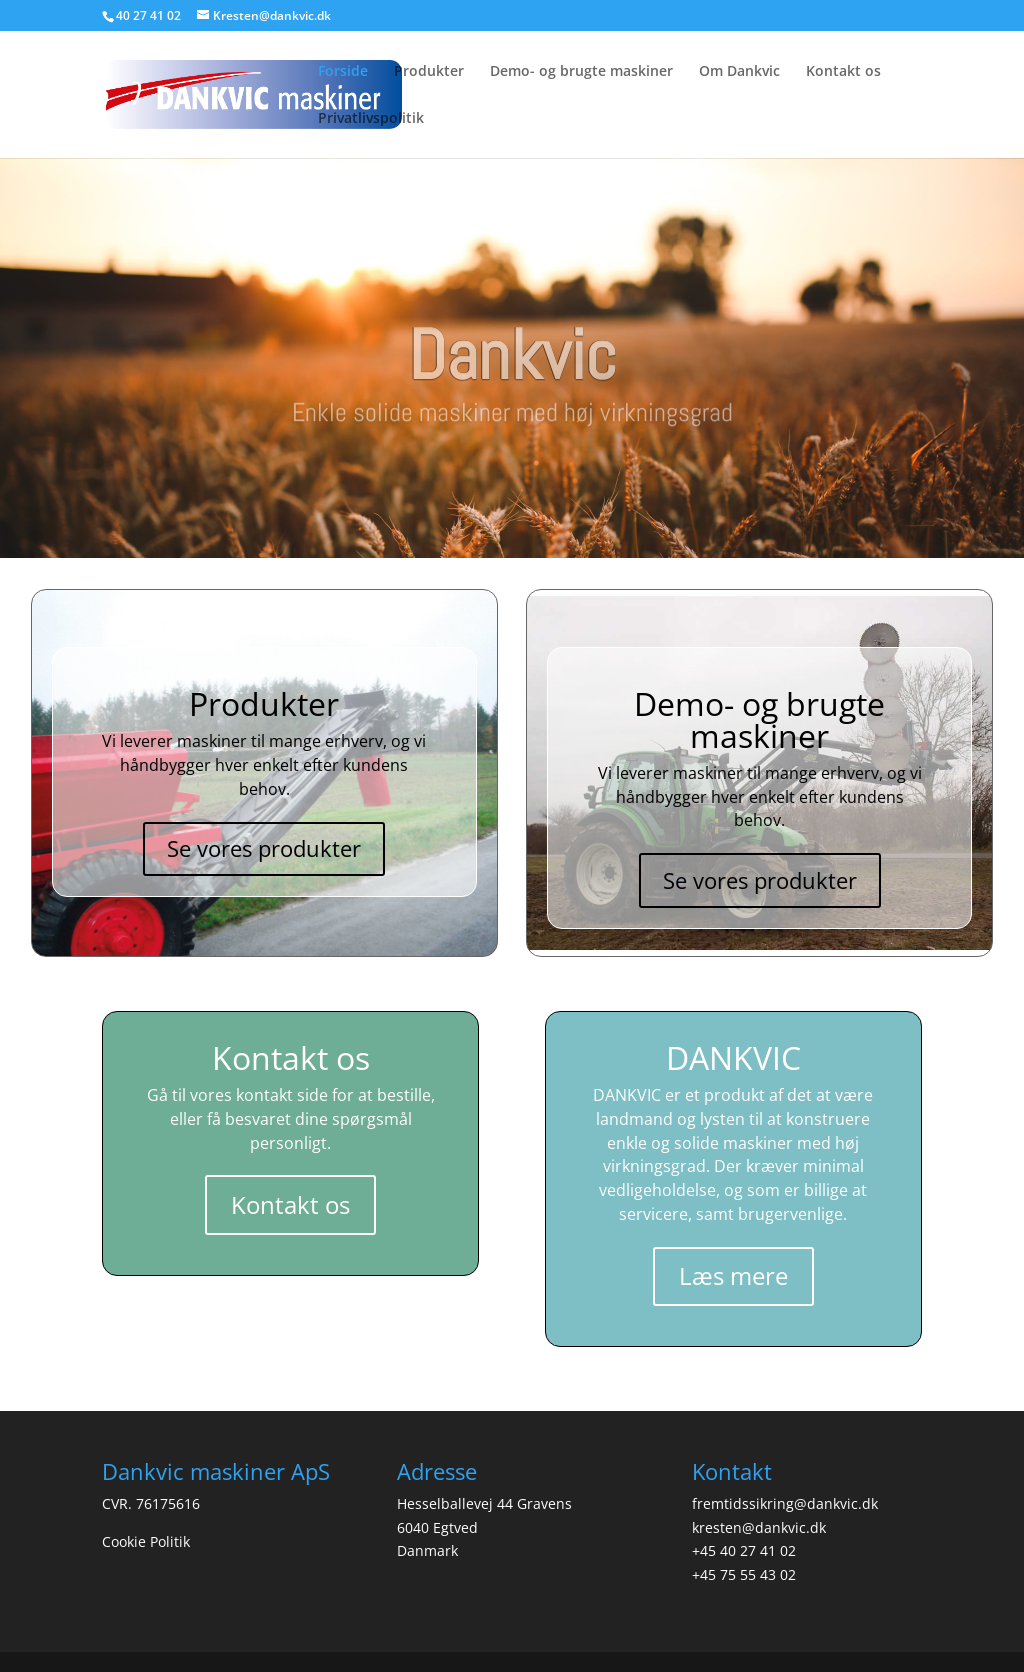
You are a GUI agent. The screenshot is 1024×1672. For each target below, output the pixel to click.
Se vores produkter (264, 848)
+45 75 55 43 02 (744, 1574)
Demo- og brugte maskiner (581, 72)
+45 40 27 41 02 (744, 1550)
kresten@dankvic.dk (759, 1527)
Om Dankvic (739, 72)
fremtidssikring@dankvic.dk (785, 1503)
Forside (343, 72)
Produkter (429, 72)
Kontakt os (843, 72)
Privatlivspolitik (371, 119)
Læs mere (733, 1275)
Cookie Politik (146, 1541)
